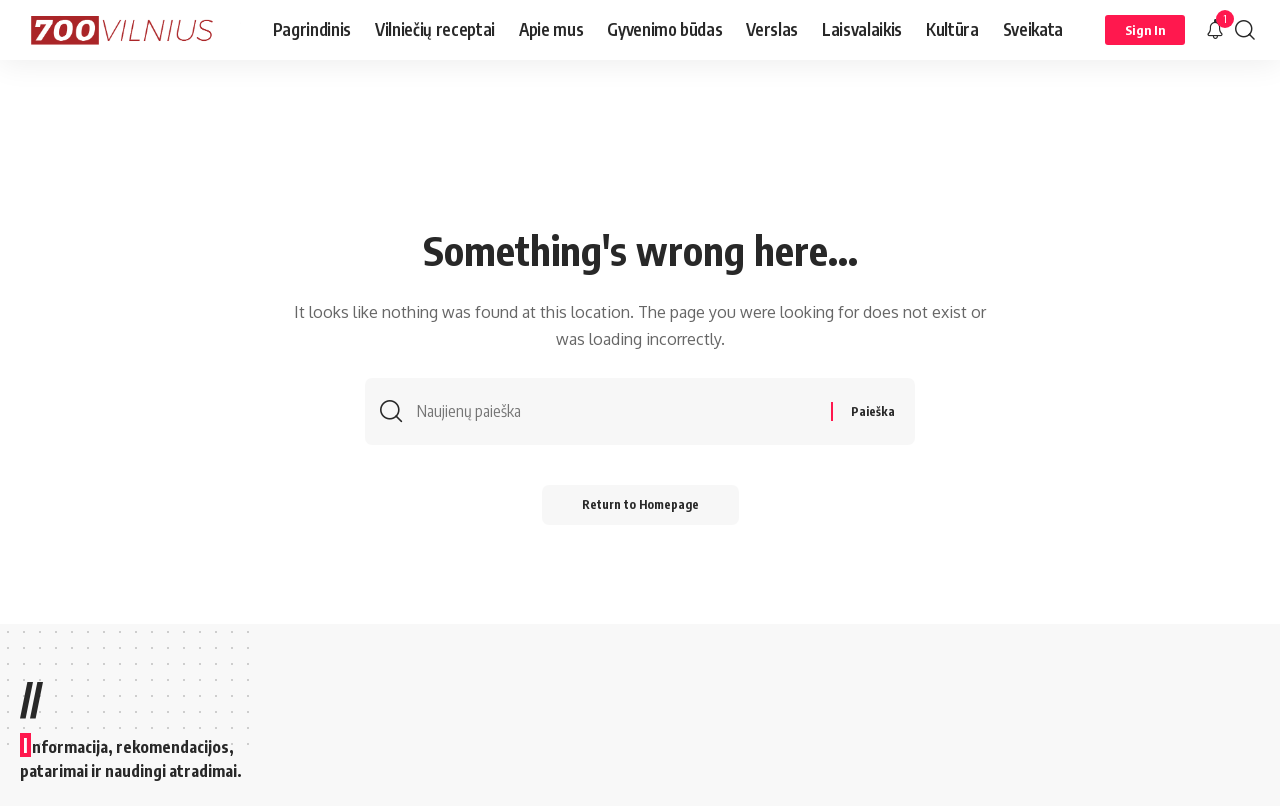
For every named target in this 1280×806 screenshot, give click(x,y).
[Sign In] (1145, 30)
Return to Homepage (640, 504)
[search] (1245, 30)
